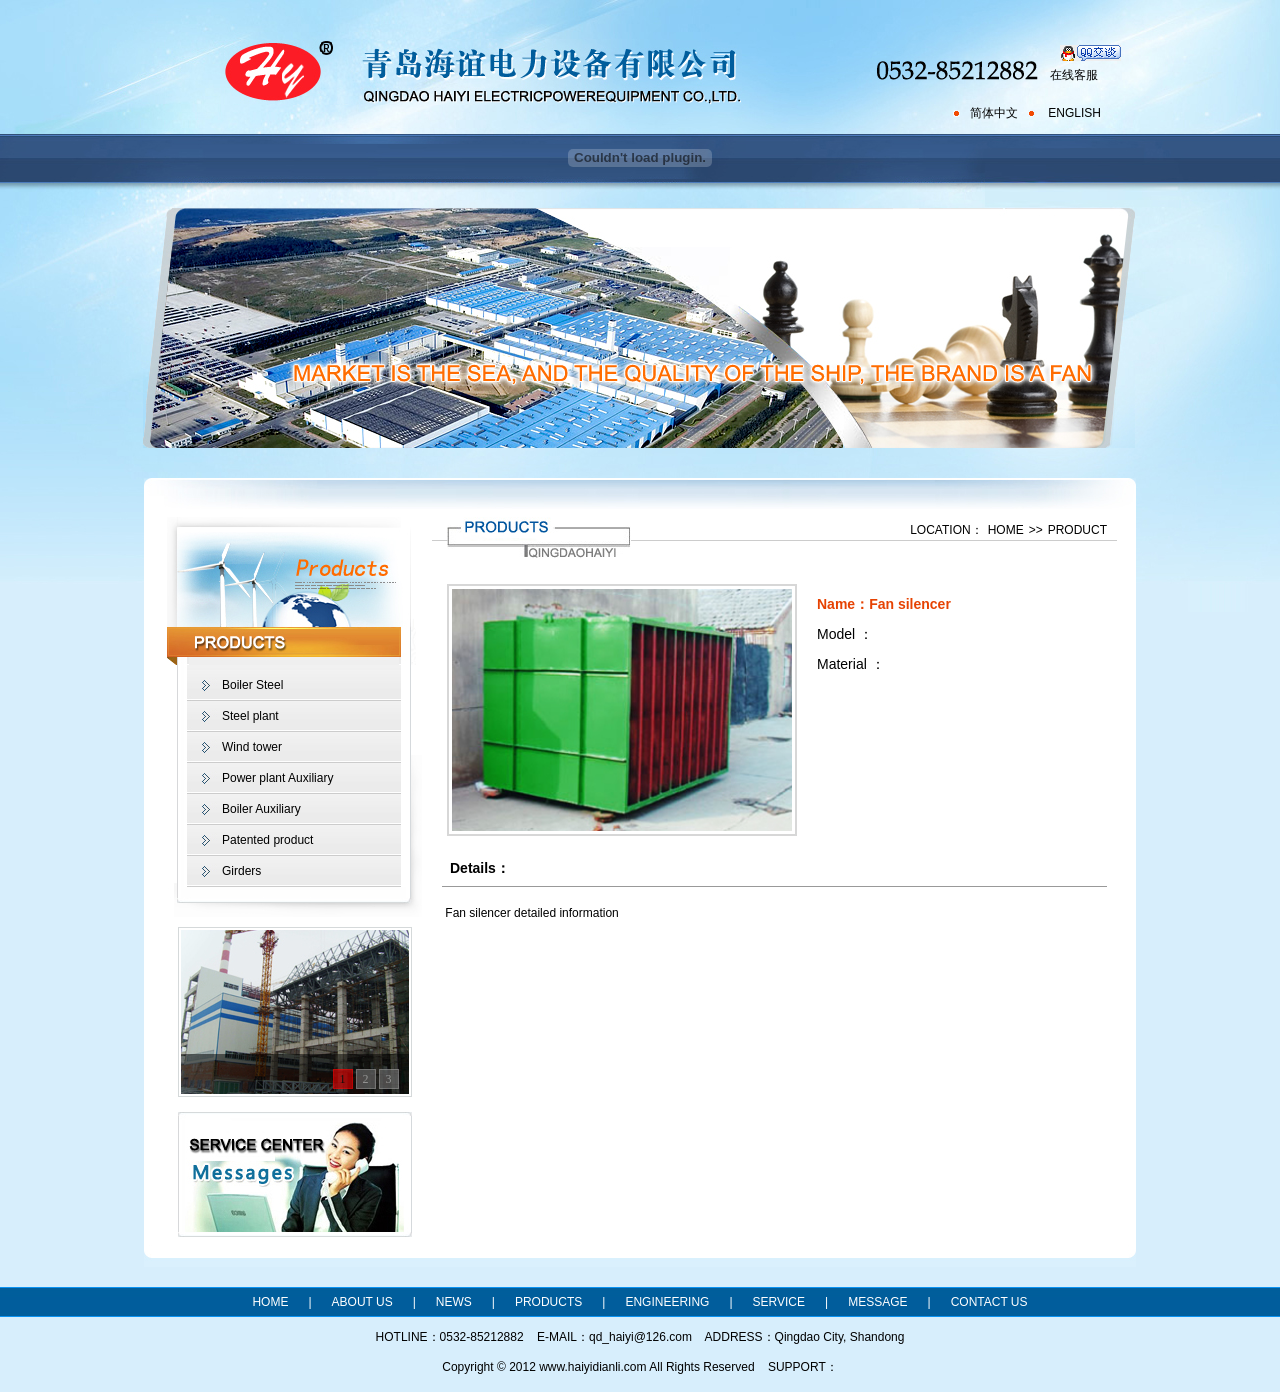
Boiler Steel (252, 685)
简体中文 (994, 113)
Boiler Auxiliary (261, 809)
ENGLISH (1074, 113)
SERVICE (779, 1302)
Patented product (267, 840)
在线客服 (1074, 75)
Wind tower (252, 747)
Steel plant (250, 716)
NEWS (454, 1302)
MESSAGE (877, 1302)
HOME (1006, 530)
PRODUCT (1077, 530)
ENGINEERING (667, 1302)
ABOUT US (362, 1302)
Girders (241, 871)
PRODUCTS (548, 1302)
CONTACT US (989, 1302)
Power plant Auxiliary (277, 778)
